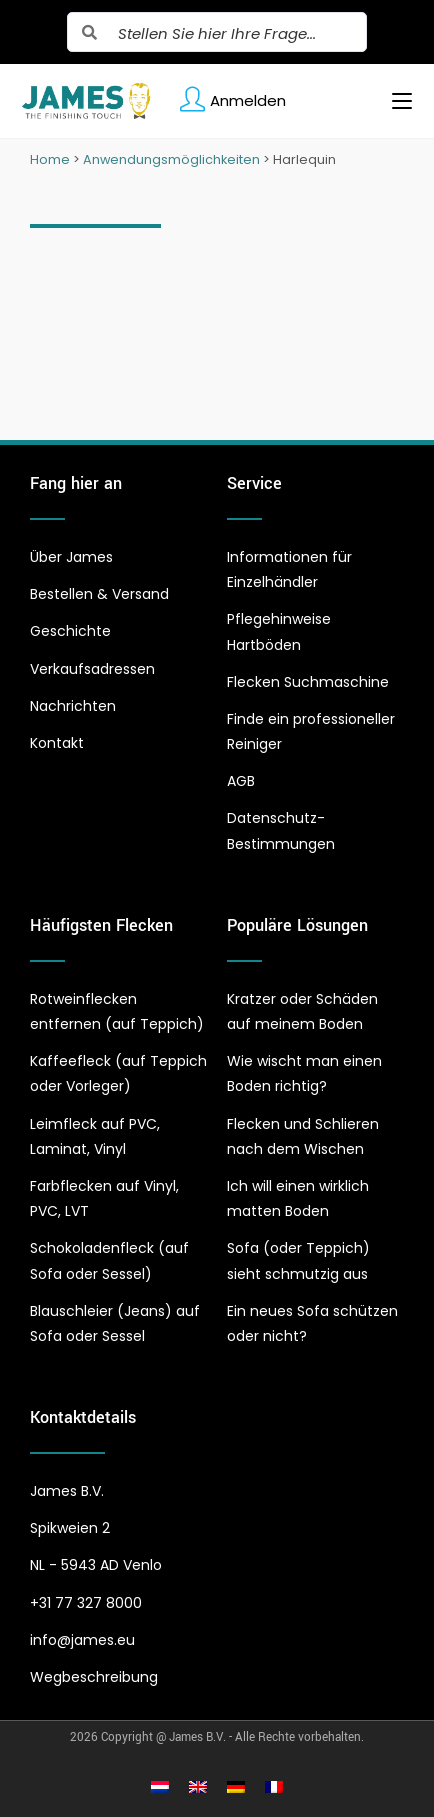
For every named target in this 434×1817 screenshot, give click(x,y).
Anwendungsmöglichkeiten (171, 159)
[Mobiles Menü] (394, 101)
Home (50, 159)
